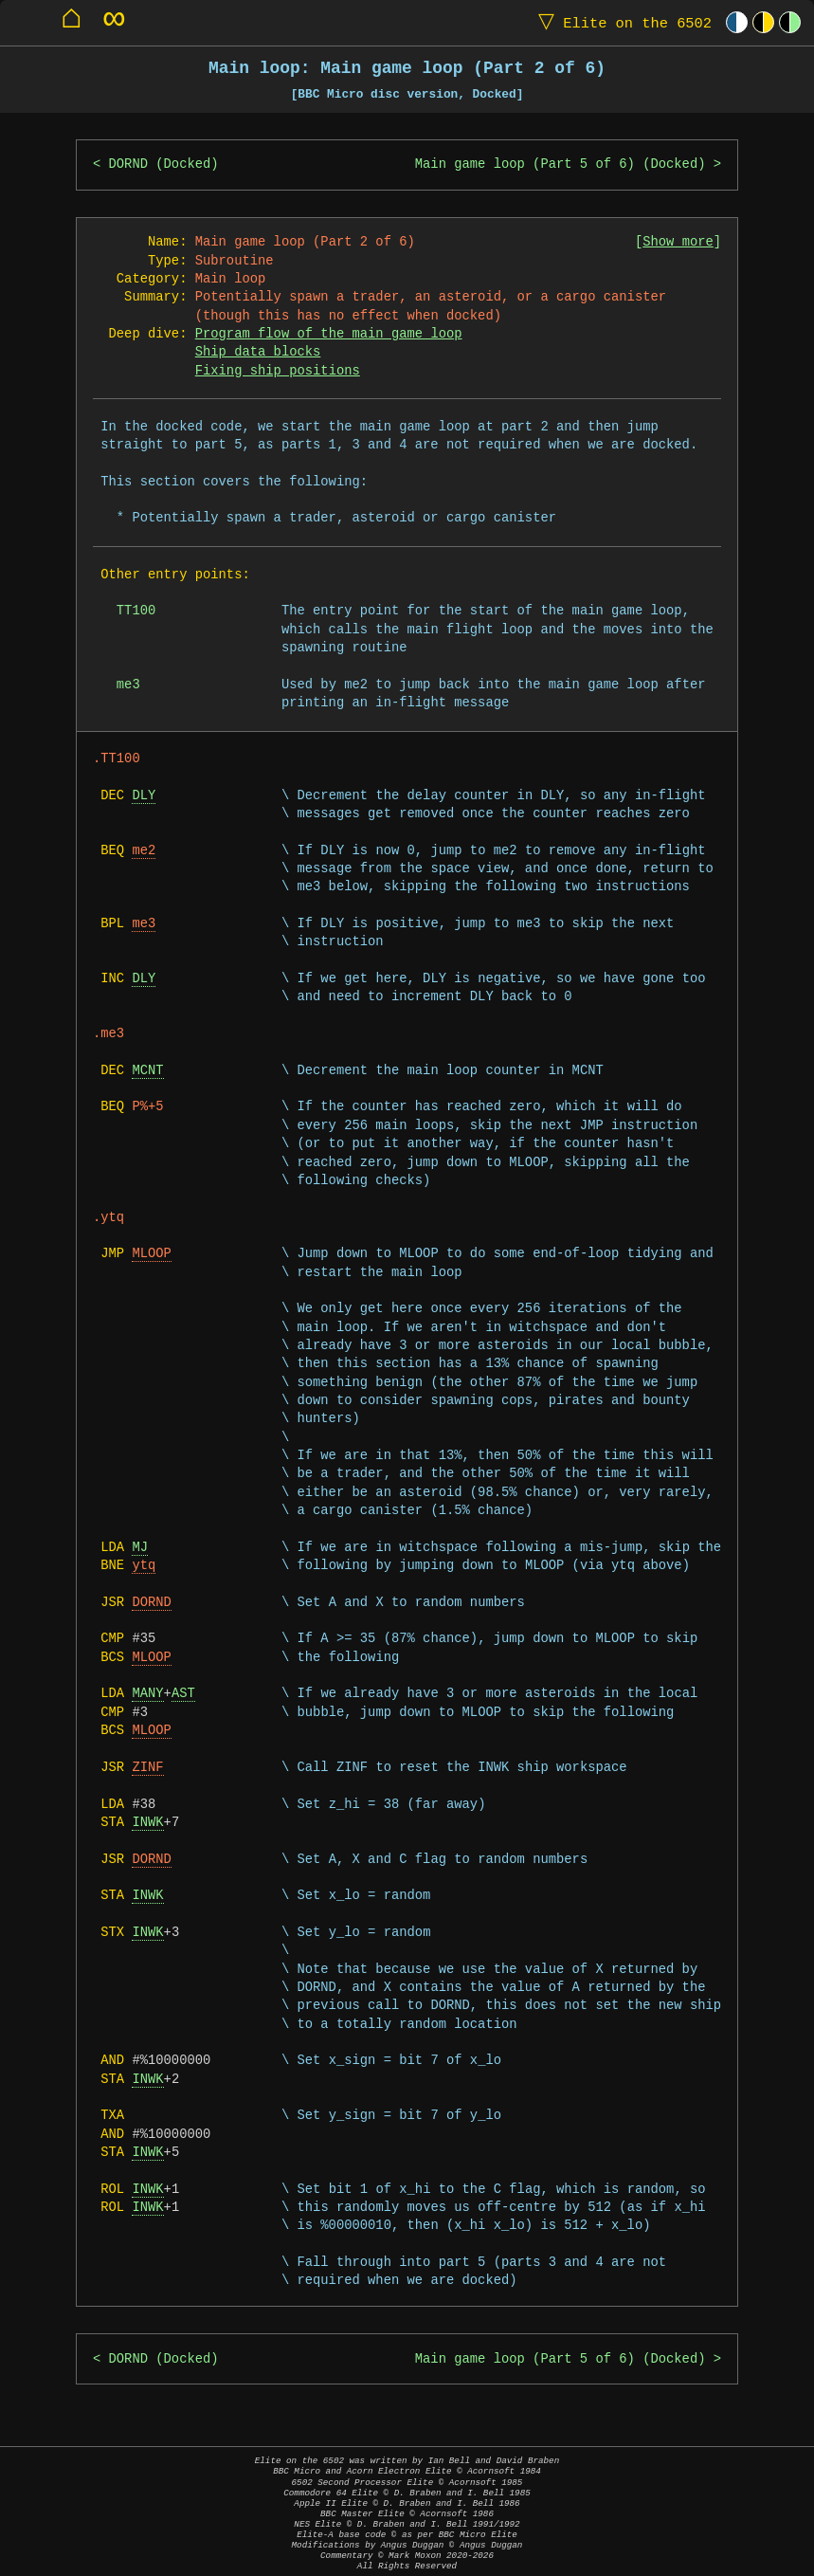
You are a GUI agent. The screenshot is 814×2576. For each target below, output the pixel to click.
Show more (678, 242)
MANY (147, 1694)
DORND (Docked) (164, 164)
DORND (151, 1603)
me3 (143, 924)
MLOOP (151, 1254)
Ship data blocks (258, 352)
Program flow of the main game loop (328, 334)
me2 (143, 851)
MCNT (147, 1071)
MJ (140, 1548)
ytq (143, 1566)
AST (183, 1694)
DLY (143, 796)
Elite (621, 22)
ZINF (147, 1768)
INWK (147, 1823)
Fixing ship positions (277, 371)
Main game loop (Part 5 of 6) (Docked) (560, 164)
